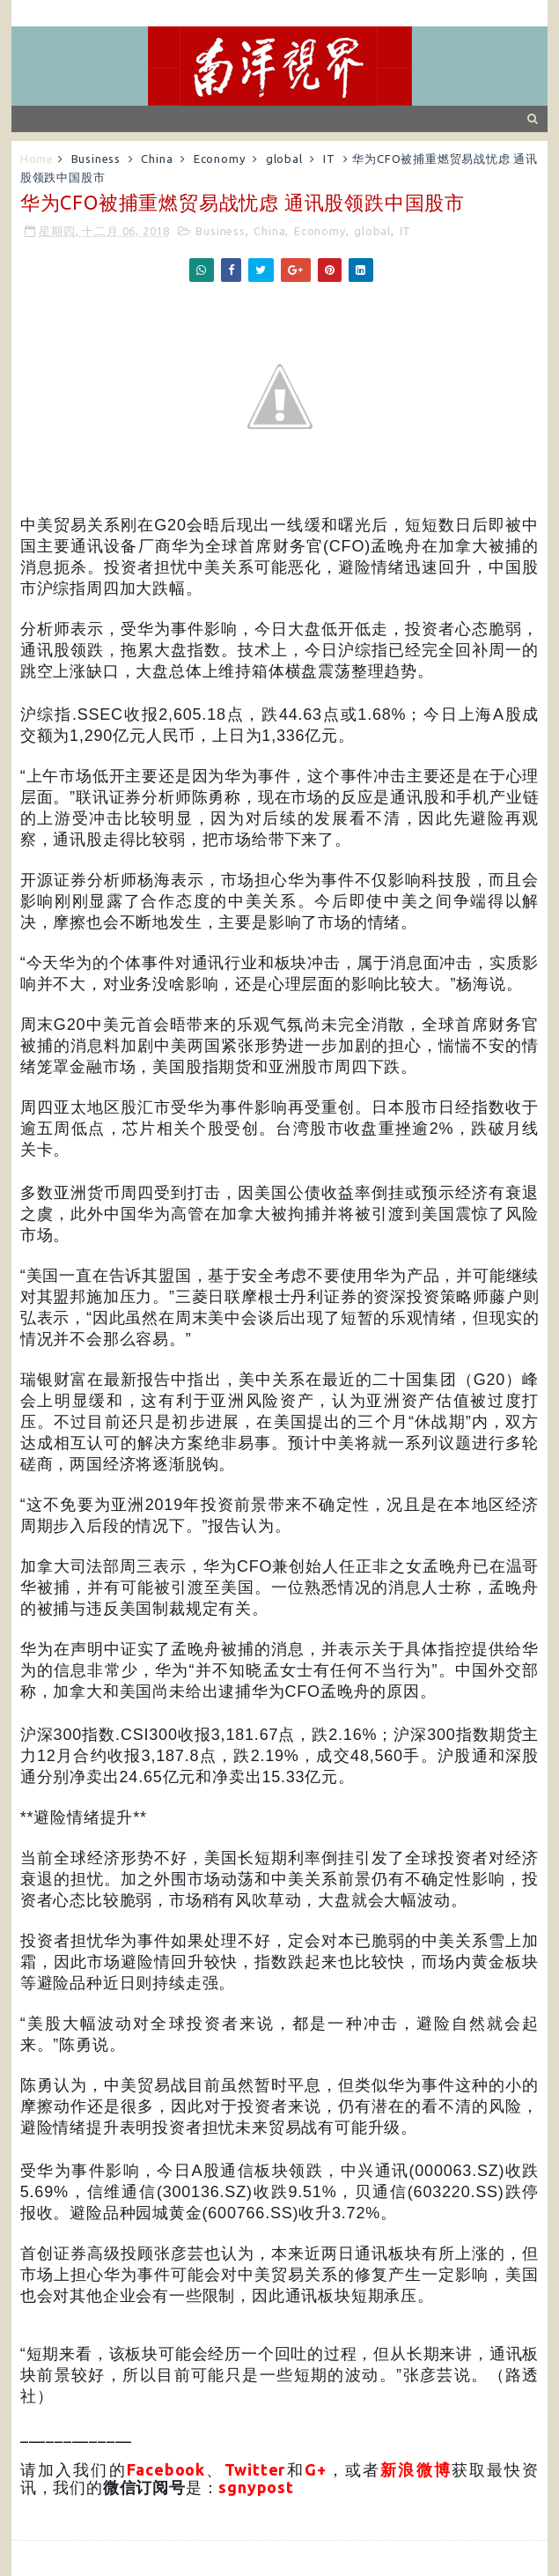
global (284, 158)
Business (96, 158)
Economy (220, 158)
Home (37, 158)
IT (329, 158)
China (157, 158)
